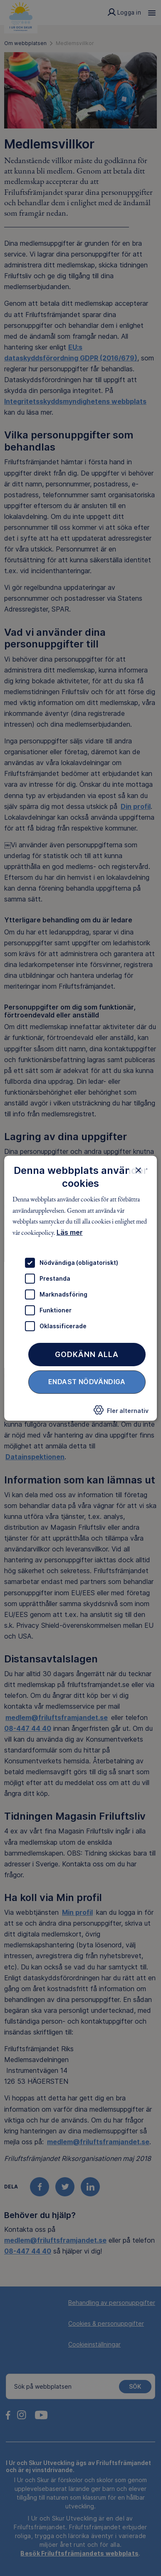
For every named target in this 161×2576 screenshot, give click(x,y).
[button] (121, 1413)
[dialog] (80, 1288)
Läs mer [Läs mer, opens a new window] (70, 1232)
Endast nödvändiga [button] (87, 1381)
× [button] (138, 1170)
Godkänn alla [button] (87, 1354)
